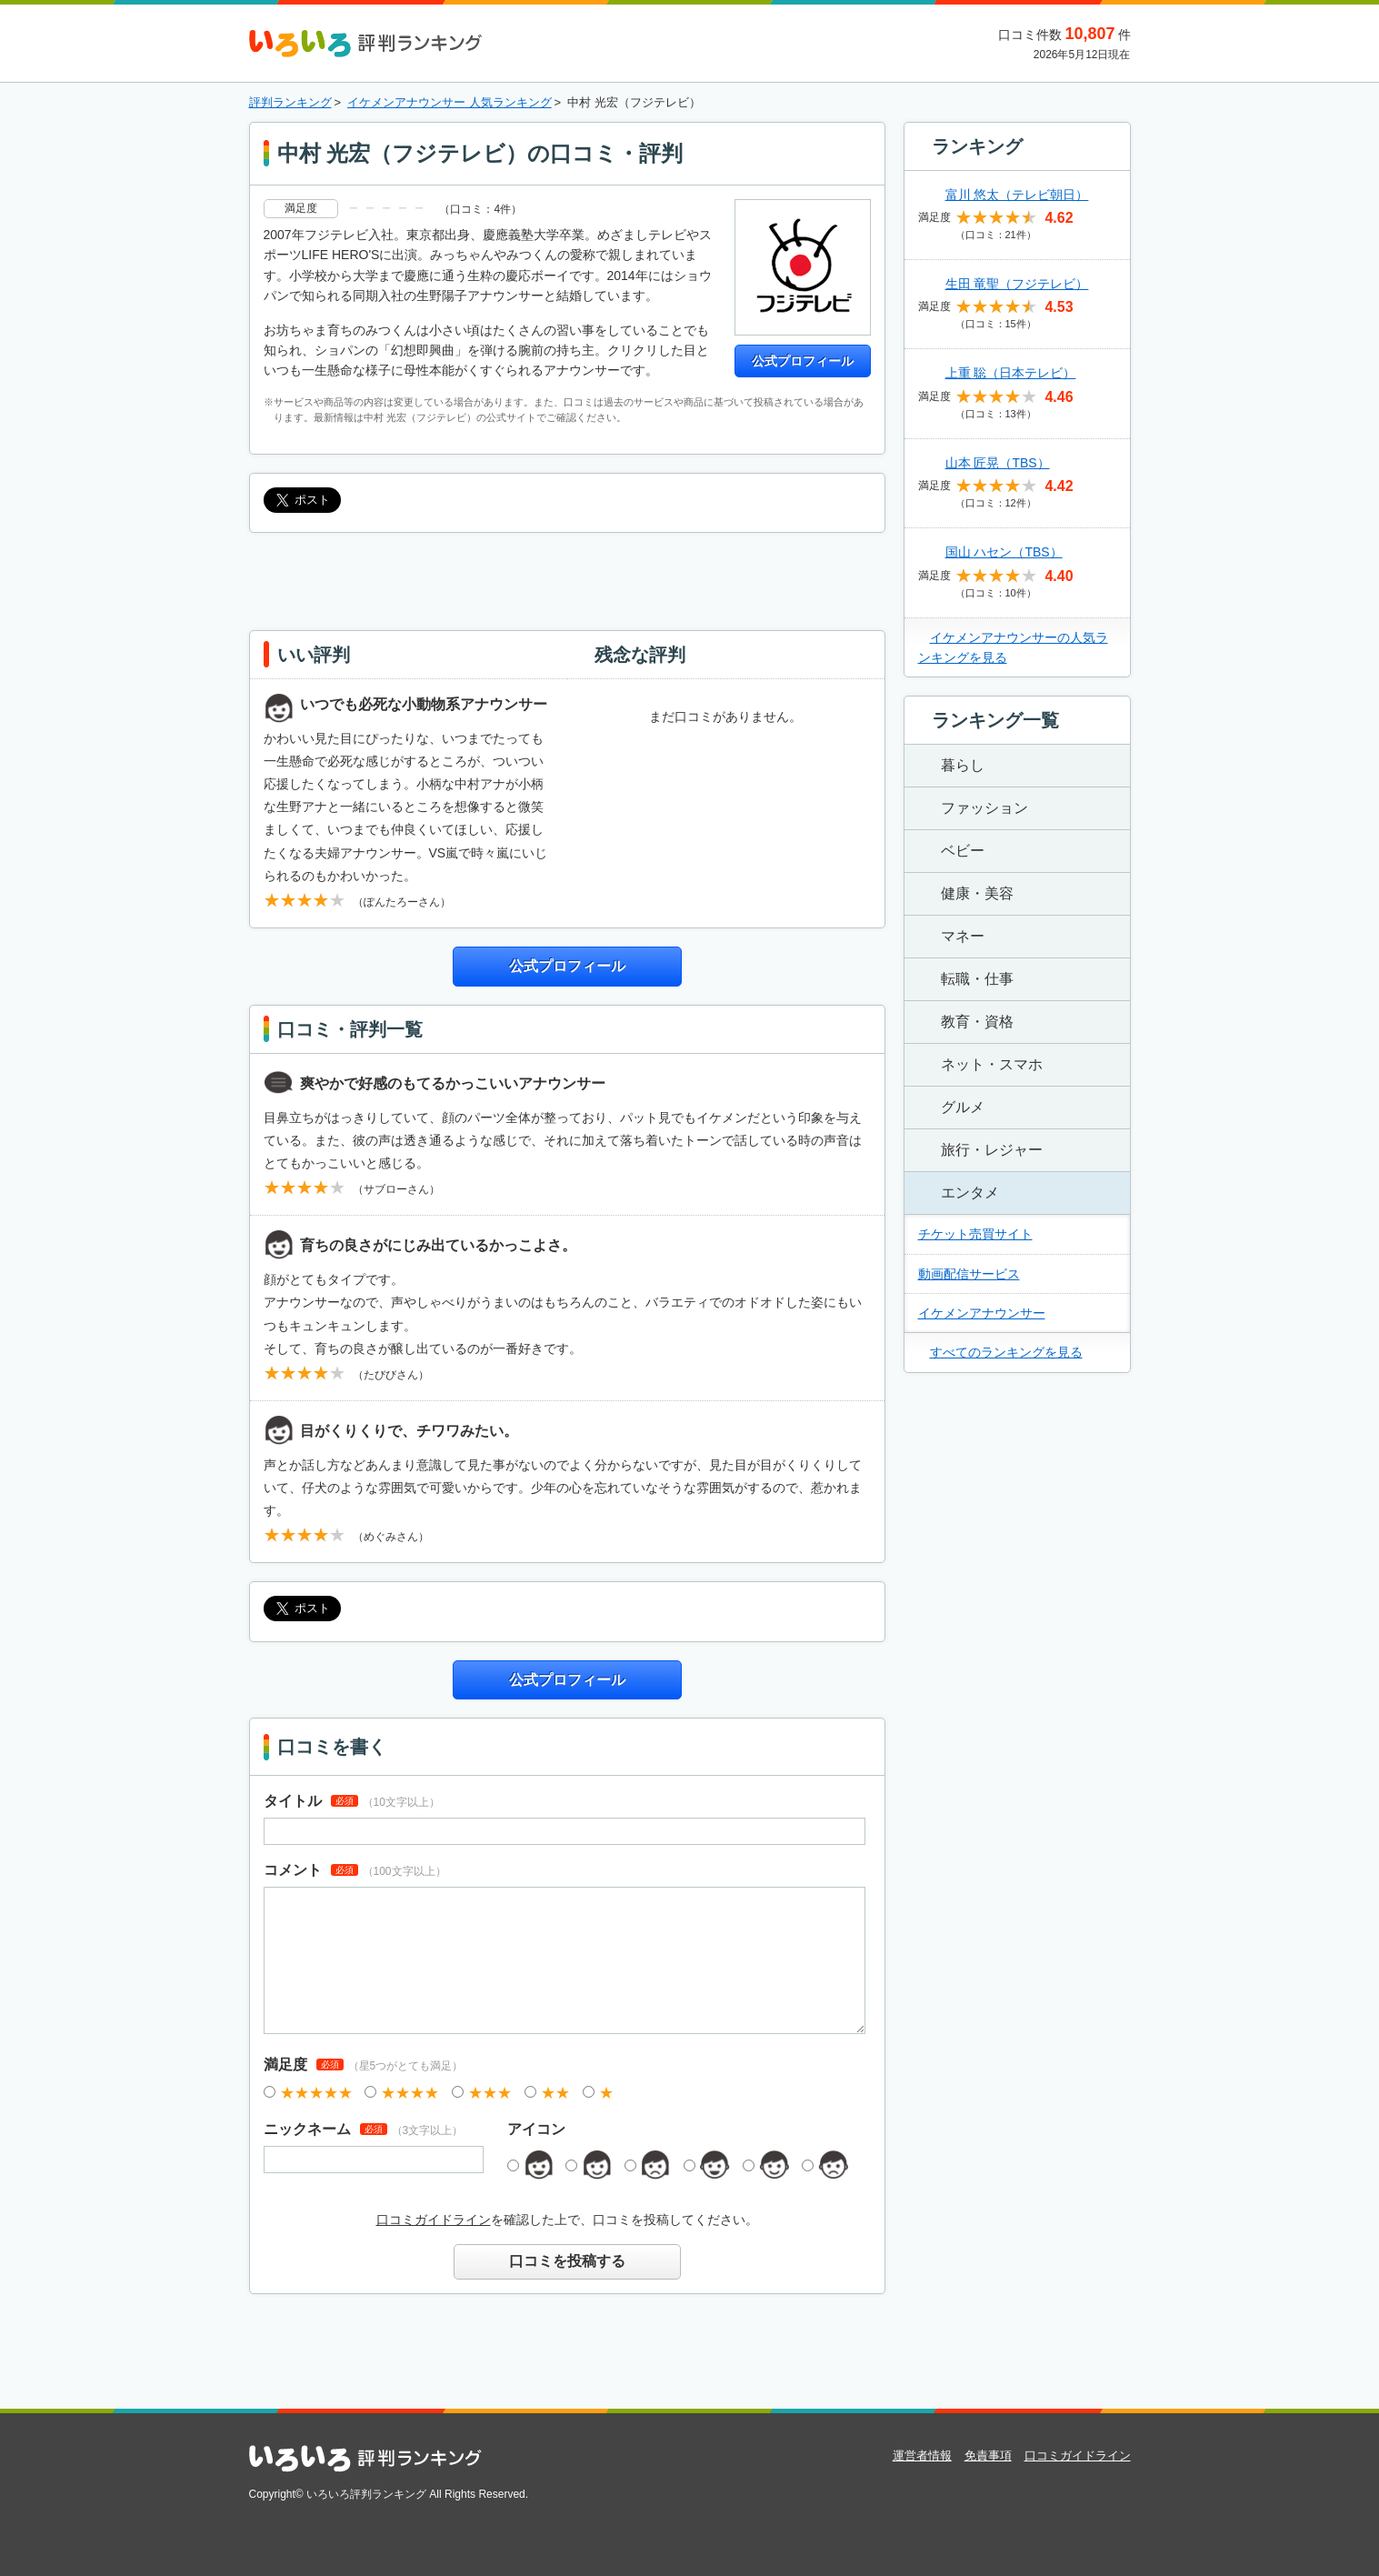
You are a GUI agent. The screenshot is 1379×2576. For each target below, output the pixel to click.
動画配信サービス (969, 1274)
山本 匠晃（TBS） (997, 463)
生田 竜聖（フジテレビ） (1017, 283)
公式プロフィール (803, 361)
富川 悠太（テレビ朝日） (1017, 194)
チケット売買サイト (975, 1234)
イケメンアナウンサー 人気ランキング (449, 102)
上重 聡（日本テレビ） (1010, 373)
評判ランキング (290, 102)
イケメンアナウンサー (981, 1313)
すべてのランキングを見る (1006, 1352)
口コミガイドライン (433, 2219)
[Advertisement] (567, 578)
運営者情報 (922, 2455)
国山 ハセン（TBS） (1004, 552)
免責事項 (988, 2455)
